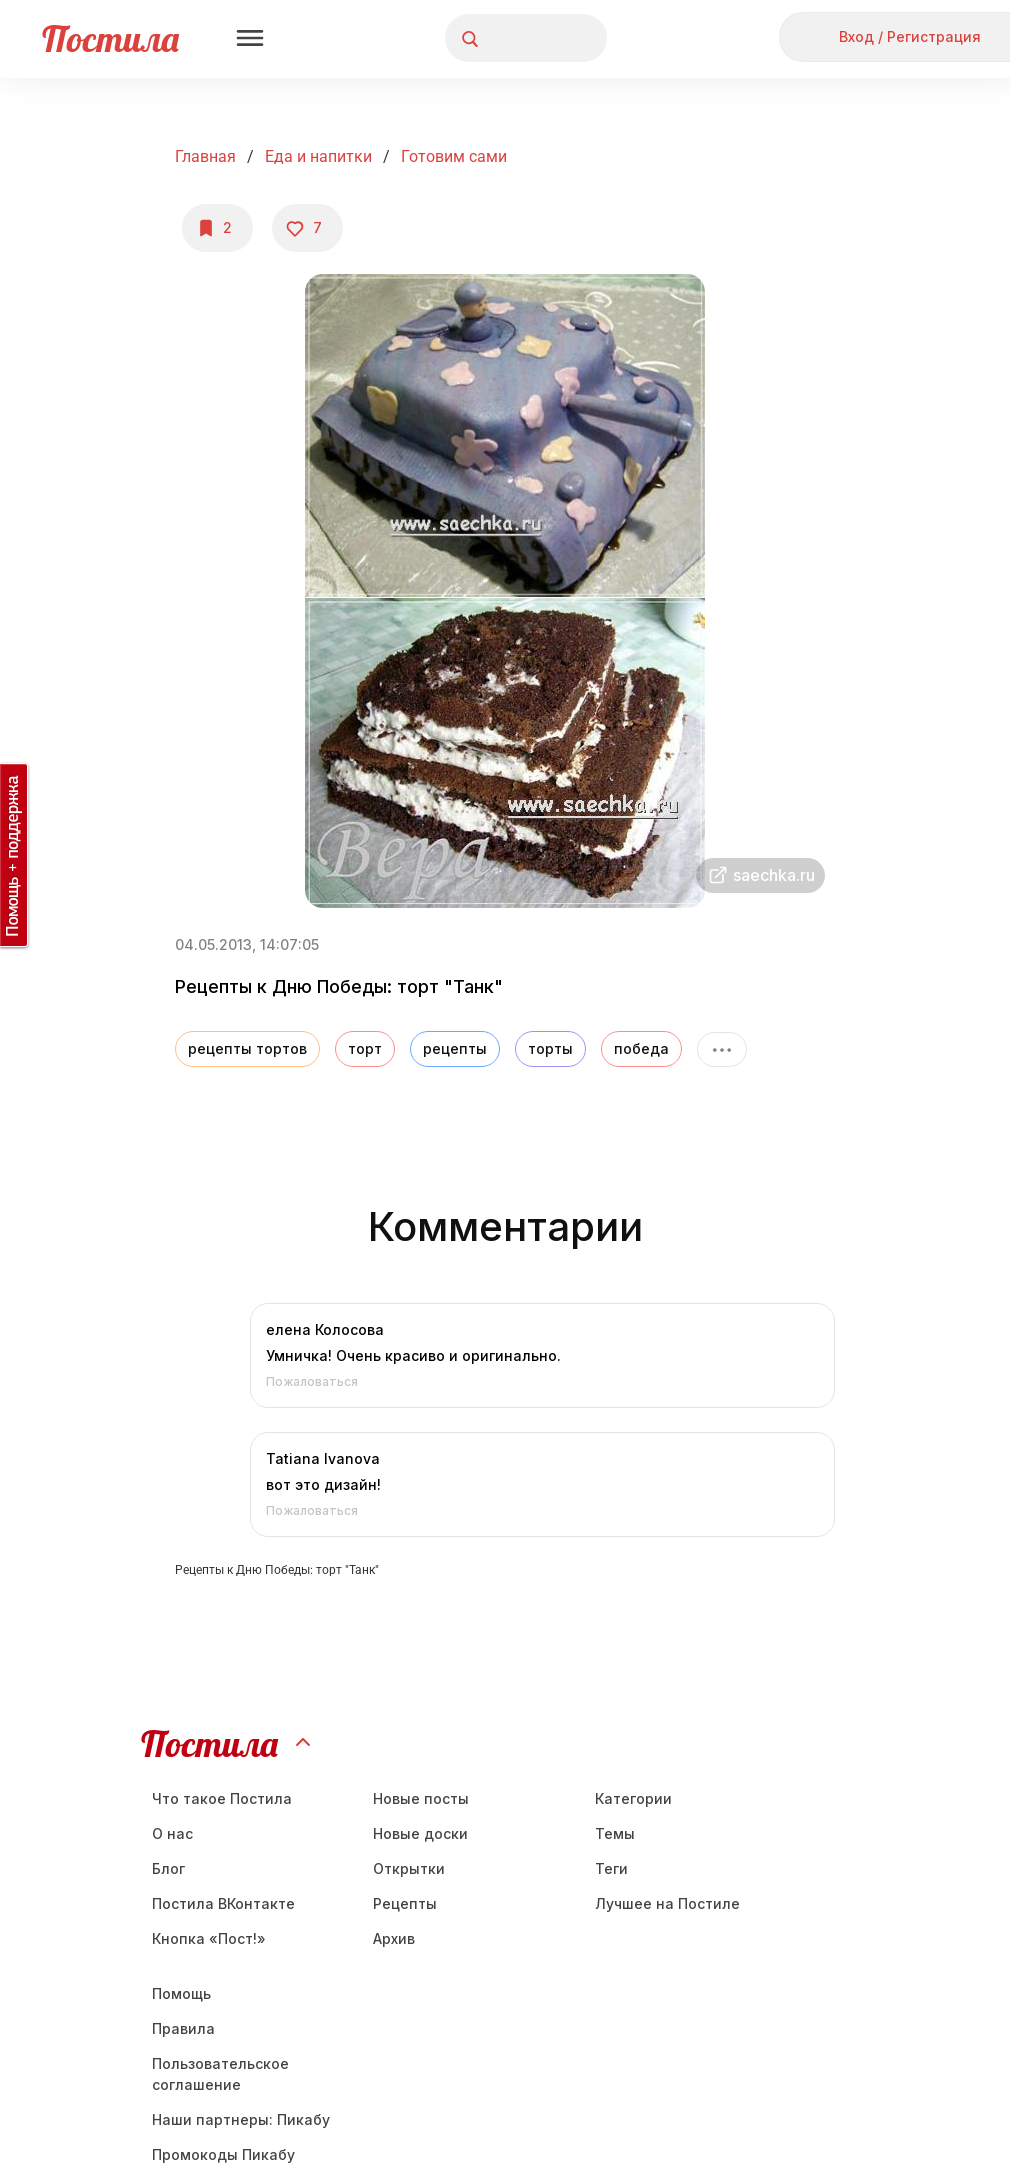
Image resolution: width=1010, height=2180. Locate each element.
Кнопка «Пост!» (209, 1938)
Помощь (181, 1993)
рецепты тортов (247, 1048)
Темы (615, 1833)
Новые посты (421, 1798)
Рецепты (405, 1903)
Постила (110, 38)
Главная (205, 156)
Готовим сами (454, 156)
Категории (633, 1798)
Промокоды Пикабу (223, 2154)
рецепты (455, 1048)
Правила (183, 2028)
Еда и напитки (318, 156)
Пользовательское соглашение (220, 2074)
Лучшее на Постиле (667, 1903)
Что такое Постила (222, 1798)
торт (365, 1048)
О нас (172, 1833)
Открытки (409, 1868)
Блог (168, 1868)
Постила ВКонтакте (223, 1903)
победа (641, 1048)
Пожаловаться (312, 1381)
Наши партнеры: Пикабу (241, 2119)
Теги (611, 1868)
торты (550, 1048)
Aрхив (394, 1938)
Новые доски (420, 1833)
